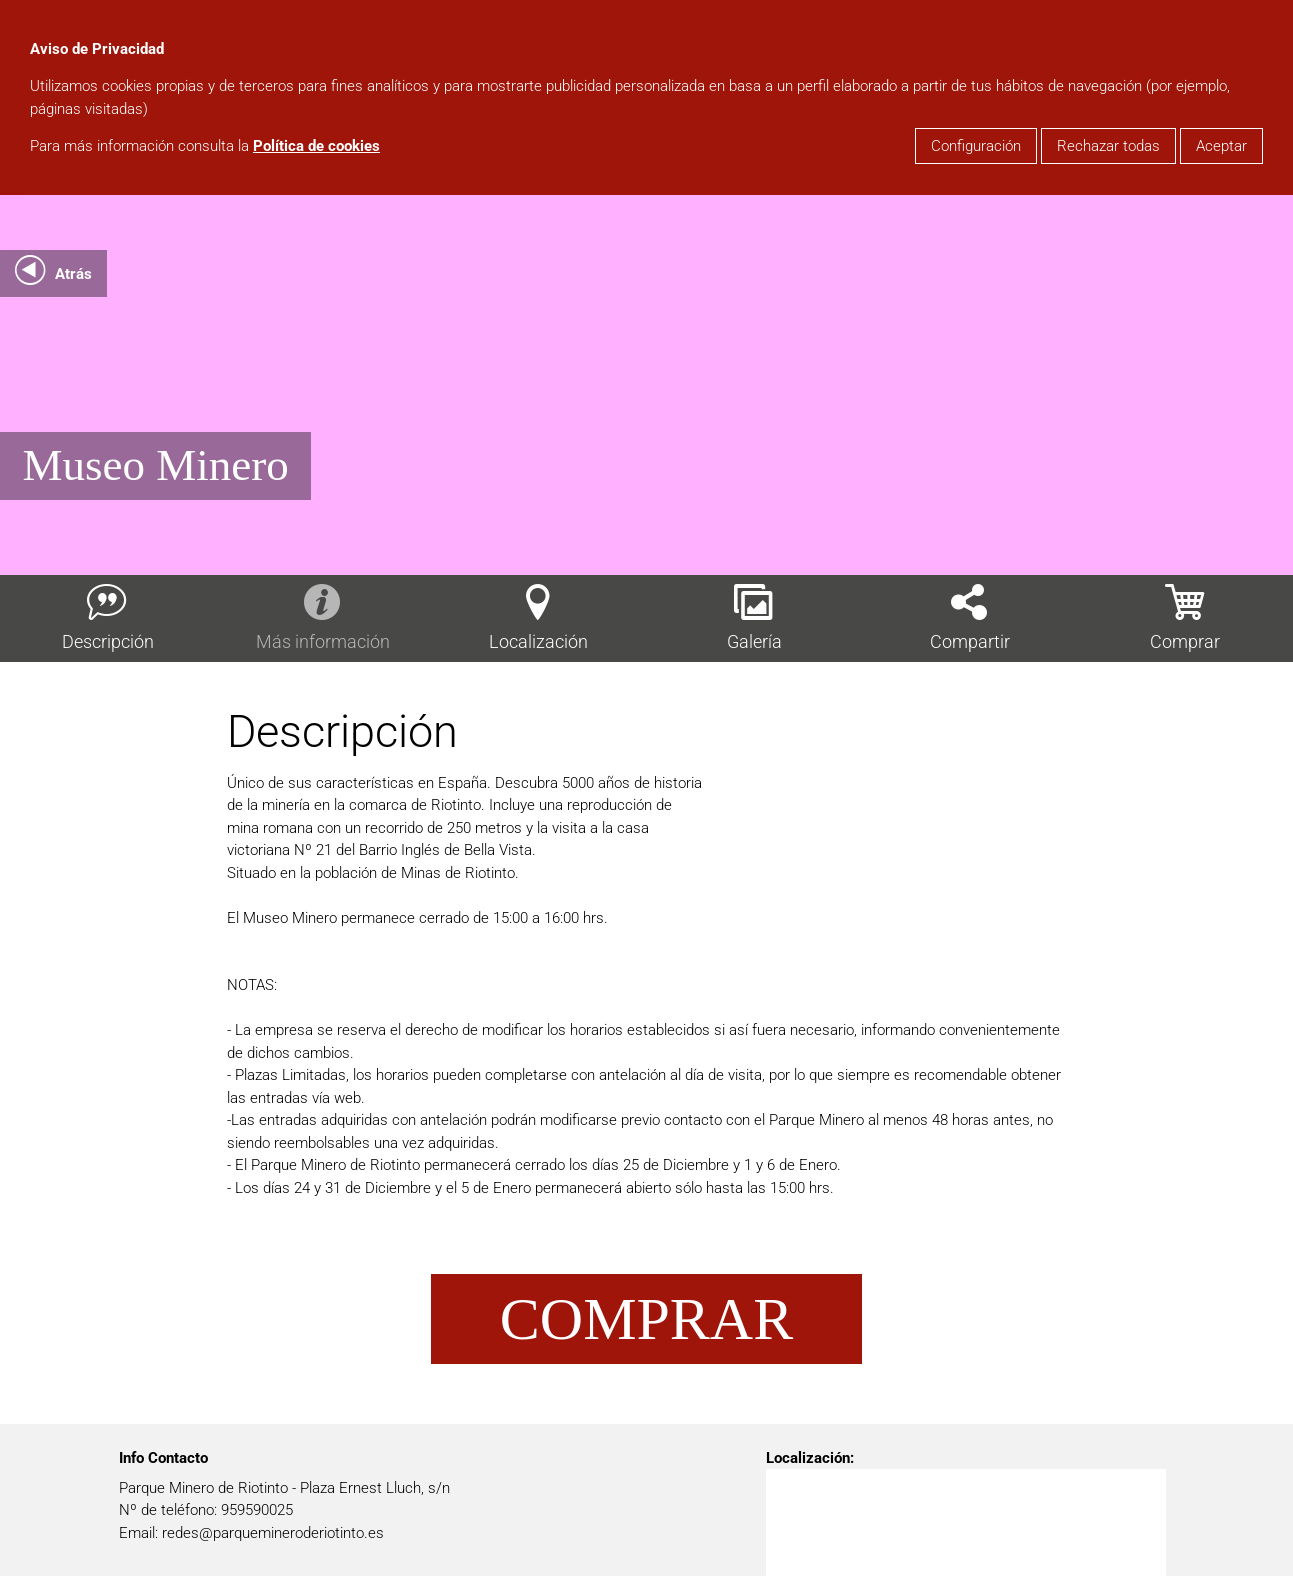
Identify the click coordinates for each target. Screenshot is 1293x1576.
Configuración (976, 146)
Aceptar (1221, 146)
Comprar (646, 1319)
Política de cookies (316, 146)
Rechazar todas (1108, 146)
